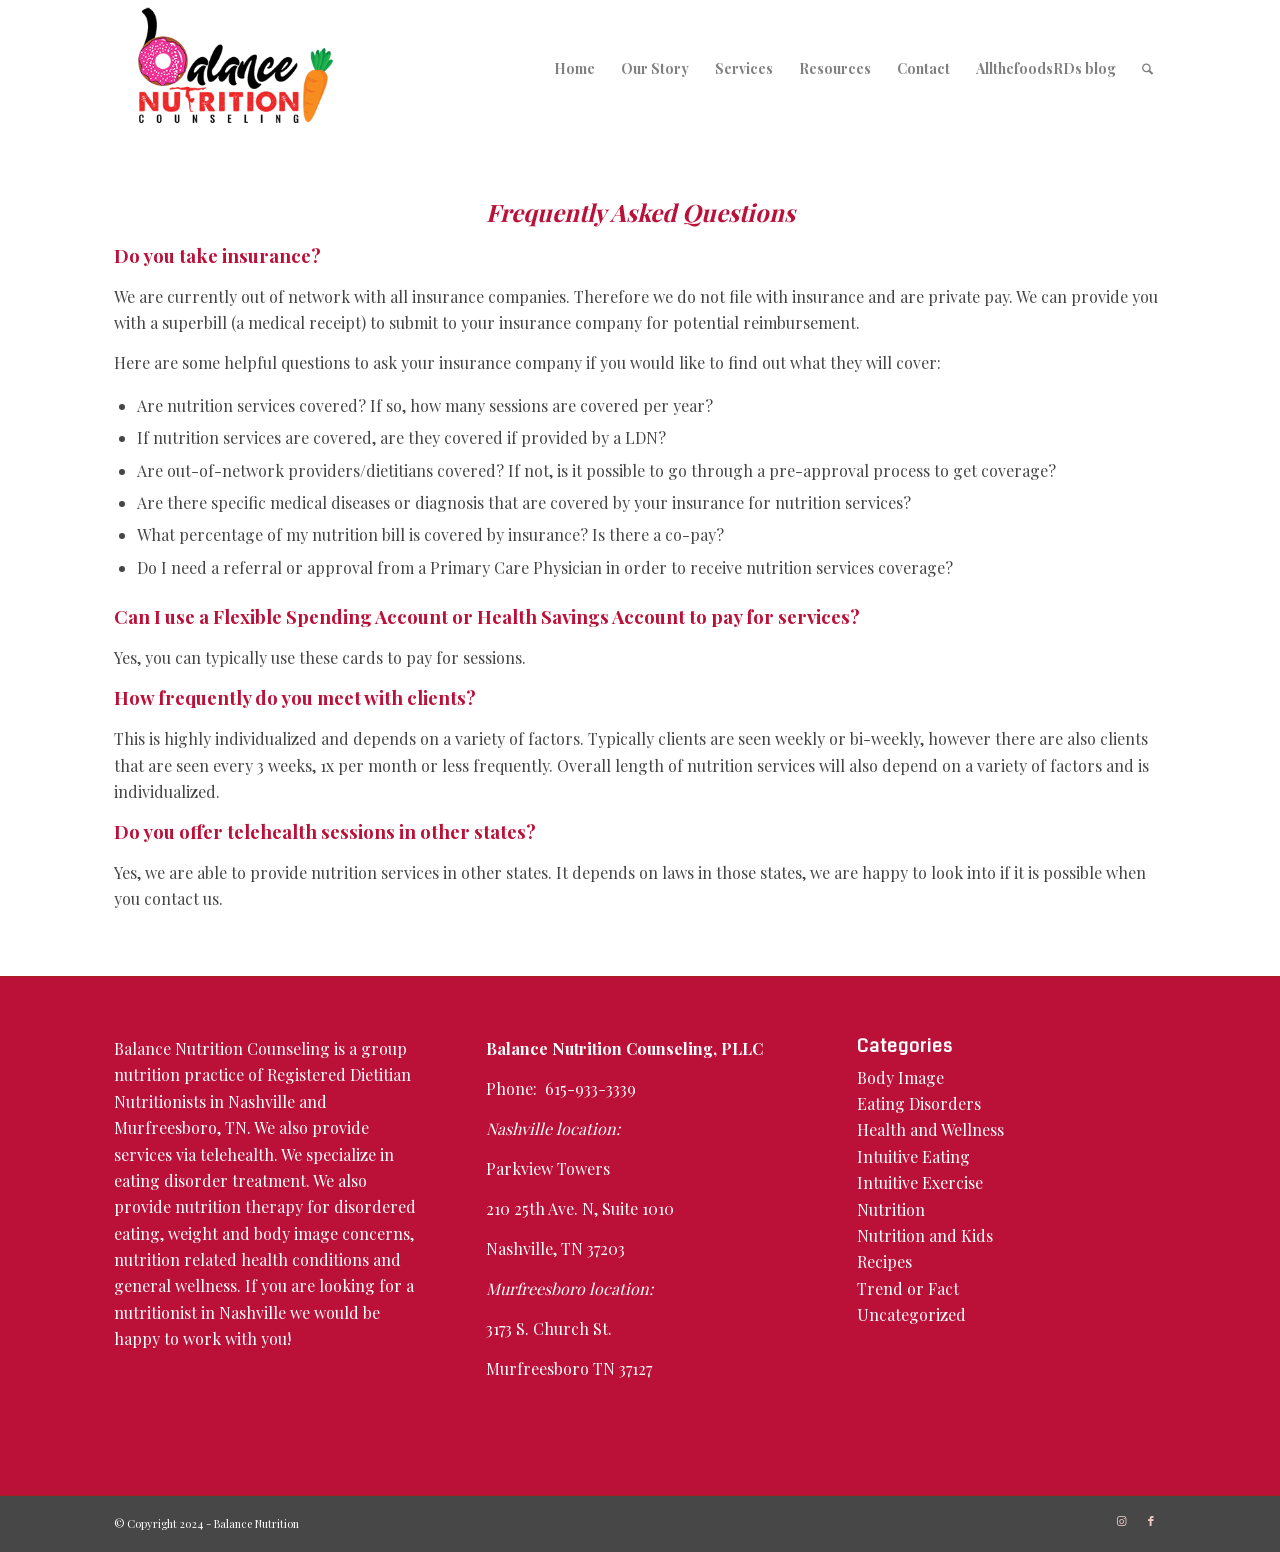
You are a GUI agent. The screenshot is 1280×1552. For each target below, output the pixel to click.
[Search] (1147, 68)
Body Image (900, 1077)
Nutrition (891, 1209)
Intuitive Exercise (920, 1182)
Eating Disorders (919, 1103)
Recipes (884, 1261)
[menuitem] (574, 68)
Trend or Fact (908, 1288)
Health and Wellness (930, 1129)
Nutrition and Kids (925, 1235)
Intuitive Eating (913, 1156)
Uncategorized (911, 1314)
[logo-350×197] (235, 68)
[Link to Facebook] (1151, 1521)
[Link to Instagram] (1121, 1521)
